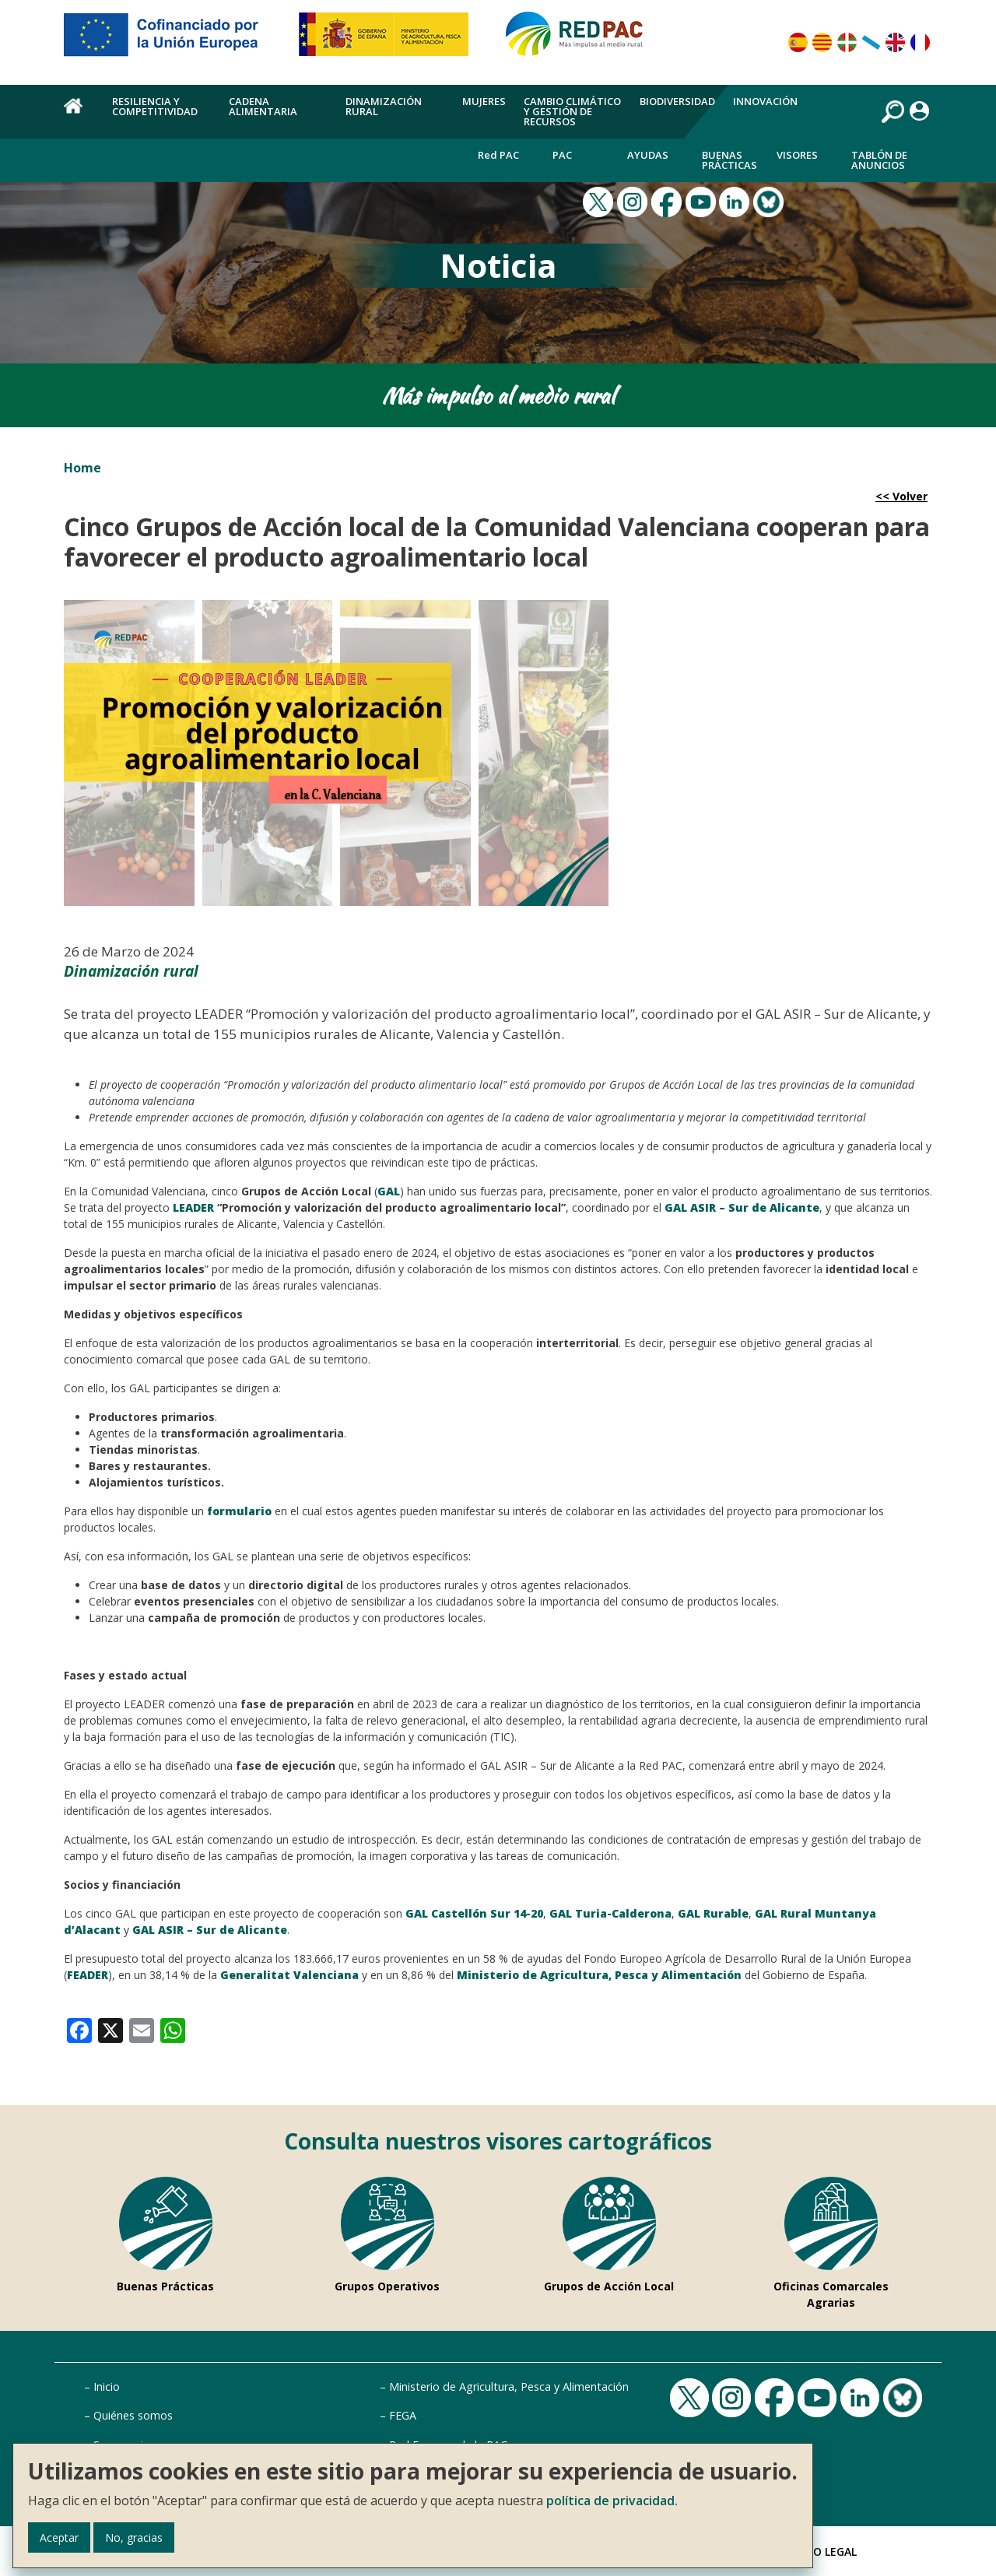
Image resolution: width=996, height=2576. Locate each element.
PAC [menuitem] (562, 155)
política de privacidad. (612, 2500)
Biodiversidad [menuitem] (677, 101)
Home (82, 467)
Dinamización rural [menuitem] (383, 106)
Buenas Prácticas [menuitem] (729, 160)
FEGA (402, 2415)
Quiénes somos (133, 2415)
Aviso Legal (823, 2551)
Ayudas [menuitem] (647, 155)
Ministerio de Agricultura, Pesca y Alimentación (509, 2386)
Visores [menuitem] (797, 155)
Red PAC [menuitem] (498, 155)
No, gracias (134, 2537)
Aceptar (59, 2537)
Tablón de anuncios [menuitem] (879, 160)
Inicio (106, 2386)
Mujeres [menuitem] (484, 101)
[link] (79, 2029)
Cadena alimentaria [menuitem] (263, 106)
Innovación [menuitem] (765, 101)
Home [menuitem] (79, 114)
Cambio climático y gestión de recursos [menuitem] (572, 111)
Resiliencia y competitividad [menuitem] (155, 106)
